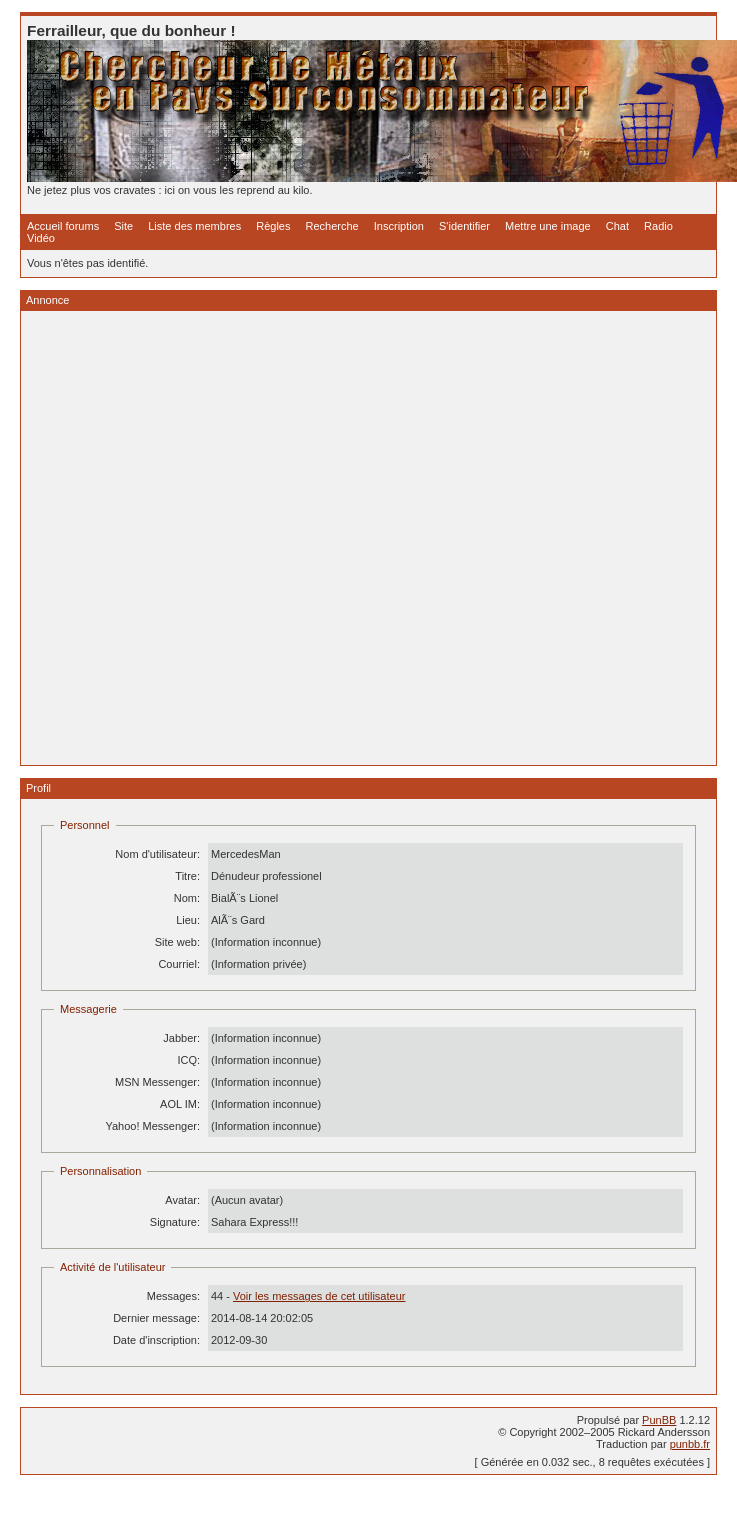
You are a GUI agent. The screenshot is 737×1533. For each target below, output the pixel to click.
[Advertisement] (221, 538)
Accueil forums (63, 226)
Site (123, 226)
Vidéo (41, 238)
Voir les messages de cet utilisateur (319, 1296)
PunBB (659, 1420)
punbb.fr (690, 1444)
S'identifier (464, 226)
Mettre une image (548, 226)
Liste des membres (194, 226)
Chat (617, 226)
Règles (273, 226)
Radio (658, 226)
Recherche (332, 226)
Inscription (399, 226)
